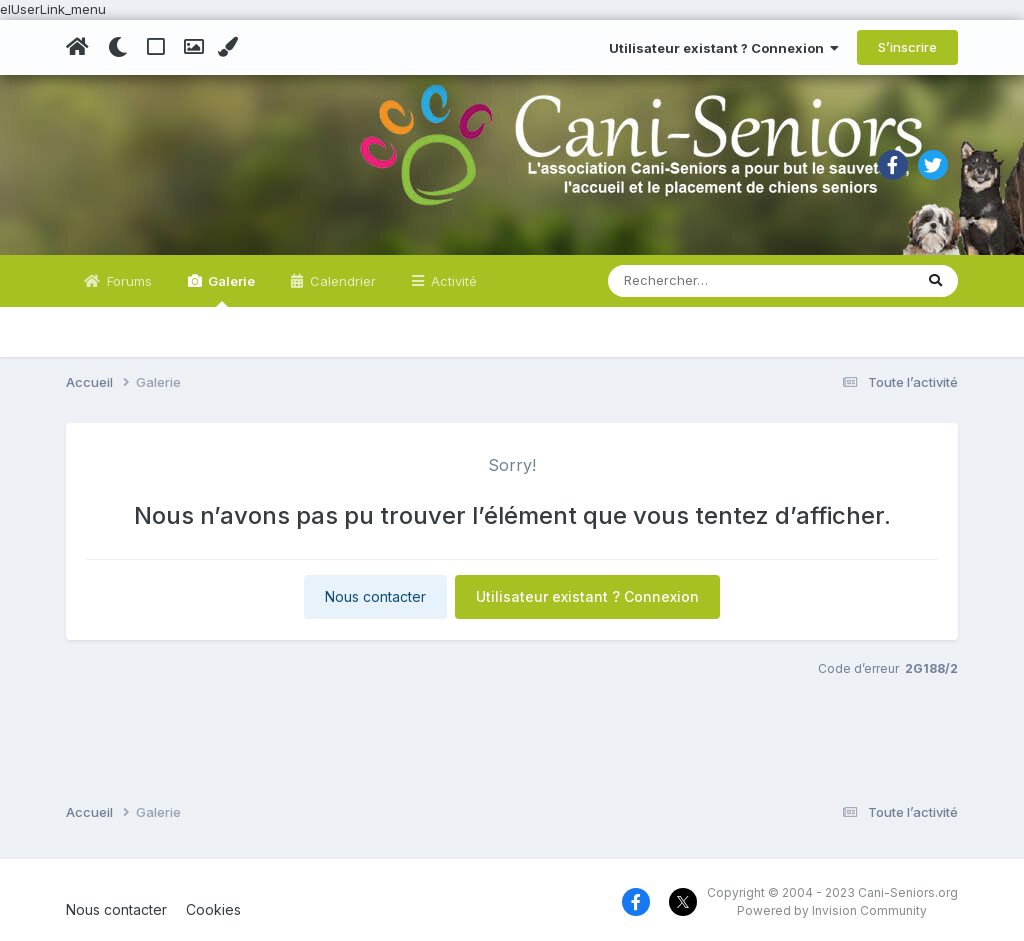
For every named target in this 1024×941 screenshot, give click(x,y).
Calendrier (341, 281)
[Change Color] (230, 47)
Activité (452, 281)
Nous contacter (375, 596)
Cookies (213, 909)
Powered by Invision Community (832, 910)
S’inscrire (907, 47)
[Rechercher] (703, 281)
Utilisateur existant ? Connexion (724, 48)
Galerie (230, 290)
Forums (127, 281)
